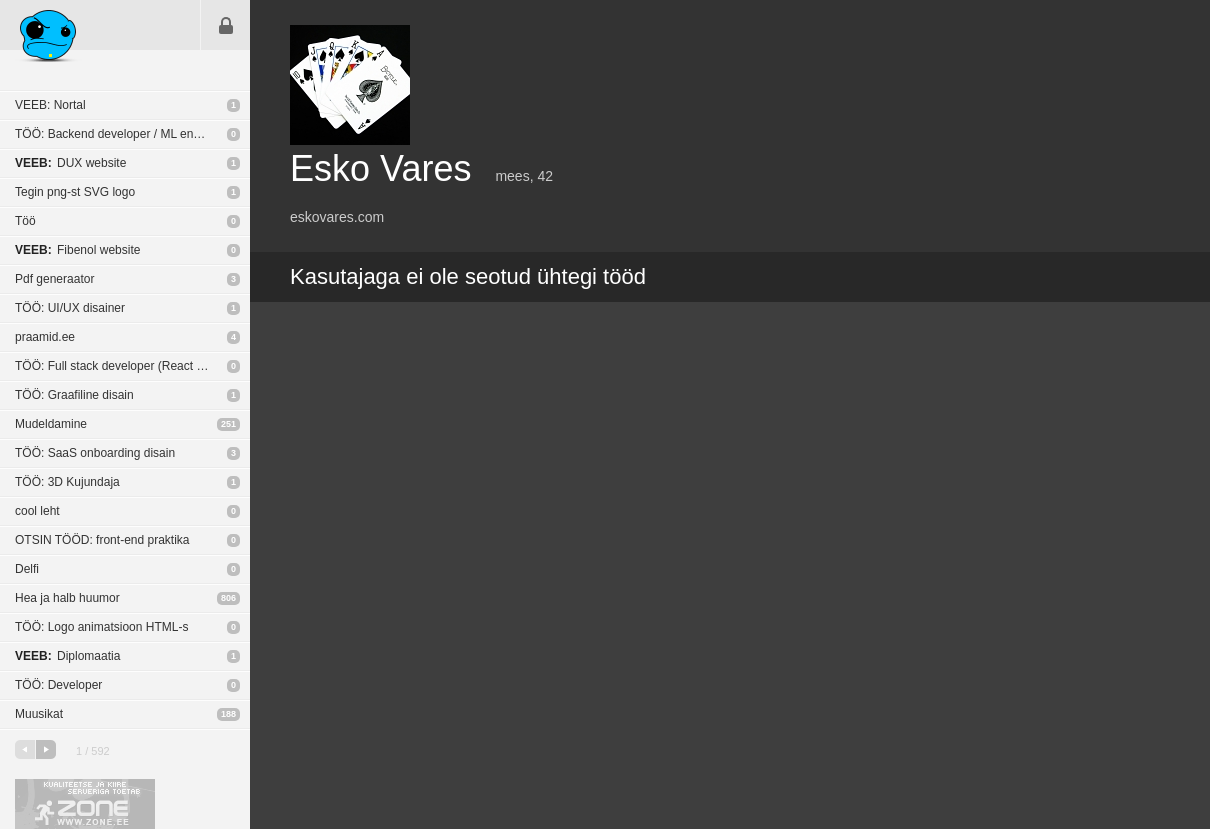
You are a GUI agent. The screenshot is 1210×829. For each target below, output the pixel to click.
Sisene (226, 25)
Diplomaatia (67, 656)
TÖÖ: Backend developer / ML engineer (121, 134)
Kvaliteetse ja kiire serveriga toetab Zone (85, 804)
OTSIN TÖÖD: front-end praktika (102, 540)
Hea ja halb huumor (67, 598)
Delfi (27, 569)
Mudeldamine (51, 424)
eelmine (25, 749)
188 (228, 714)
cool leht (37, 511)
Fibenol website (77, 250)
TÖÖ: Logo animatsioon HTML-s (101, 627)
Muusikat (39, 714)
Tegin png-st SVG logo (75, 192)
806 (228, 598)
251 (228, 424)
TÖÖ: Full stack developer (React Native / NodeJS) (132, 366)
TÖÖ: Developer (58, 685)
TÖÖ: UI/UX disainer (70, 308)
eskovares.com (337, 217)
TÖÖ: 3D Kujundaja (67, 482)
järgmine (46, 749)
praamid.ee (45, 337)
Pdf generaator (54, 279)
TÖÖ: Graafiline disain (74, 395)
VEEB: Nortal (50, 105)
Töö (25, 221)
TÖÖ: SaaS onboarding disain (95, 453)
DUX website (70, 163)
